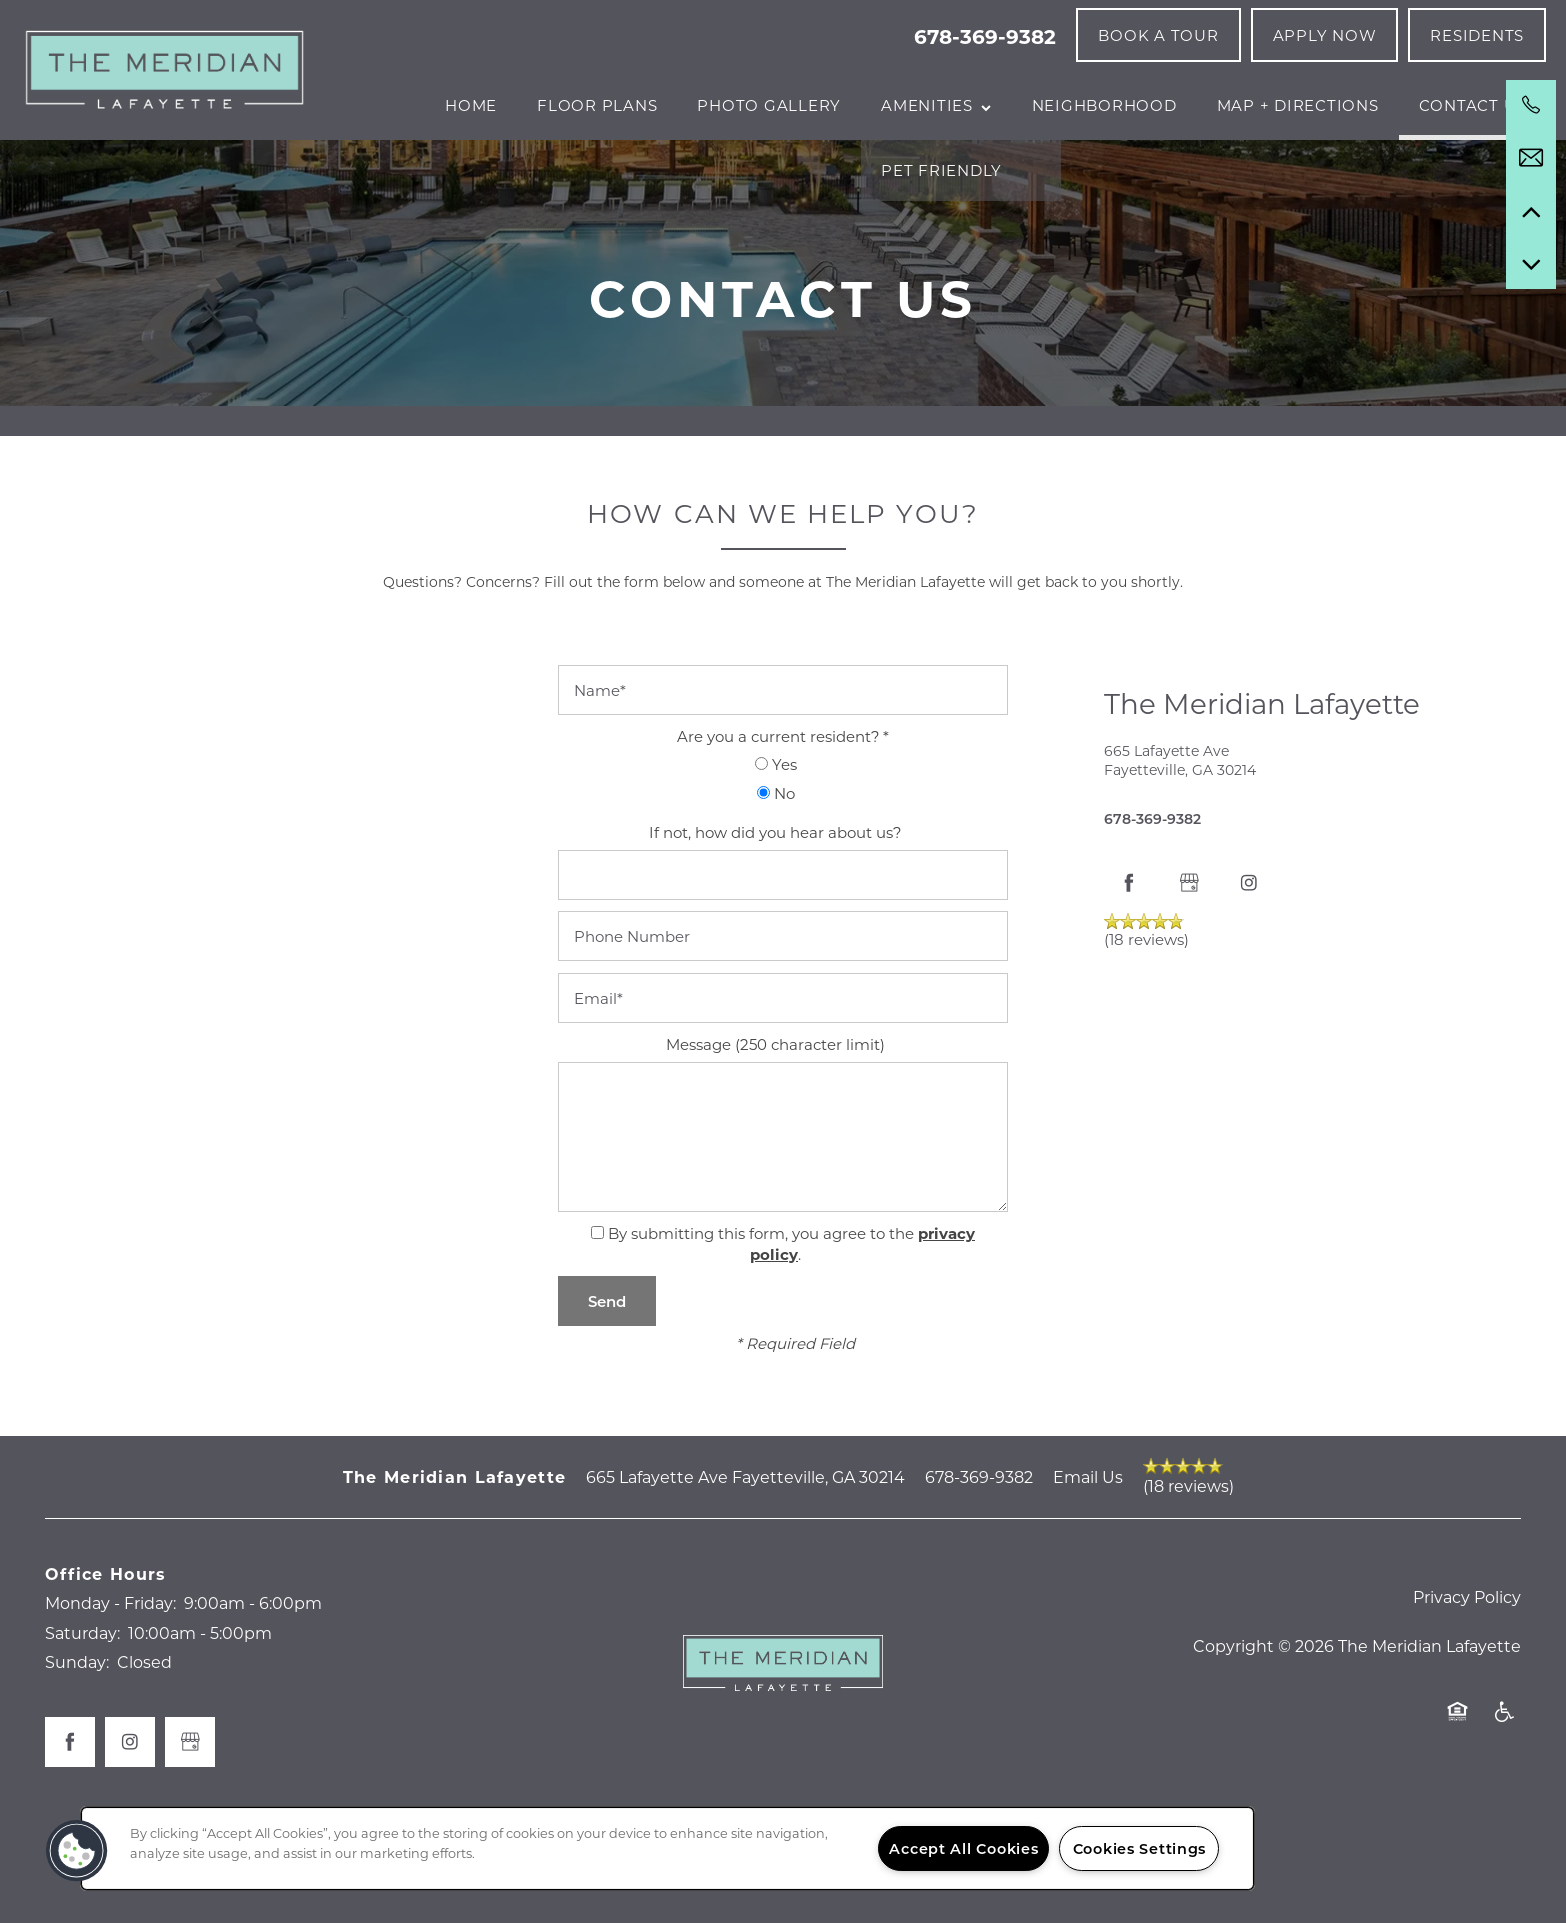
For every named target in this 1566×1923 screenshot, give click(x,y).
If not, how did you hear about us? (775, 907)
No (776, 868)
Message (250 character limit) (775, 1119)
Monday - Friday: (110, 1678)
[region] (667, 1848)
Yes (776, 840)
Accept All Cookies (963, 1848)
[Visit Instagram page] (1249, 958)
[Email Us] (1531, 158)
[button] (1158, 35)
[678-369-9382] (1531, 105)
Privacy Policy (1467, 1671)
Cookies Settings (1140, 1848)
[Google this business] (1189, 958)
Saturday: (82, 1707)
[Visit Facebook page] (1129, 958)
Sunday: (77, 1737)
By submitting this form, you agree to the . (791, 1319)
